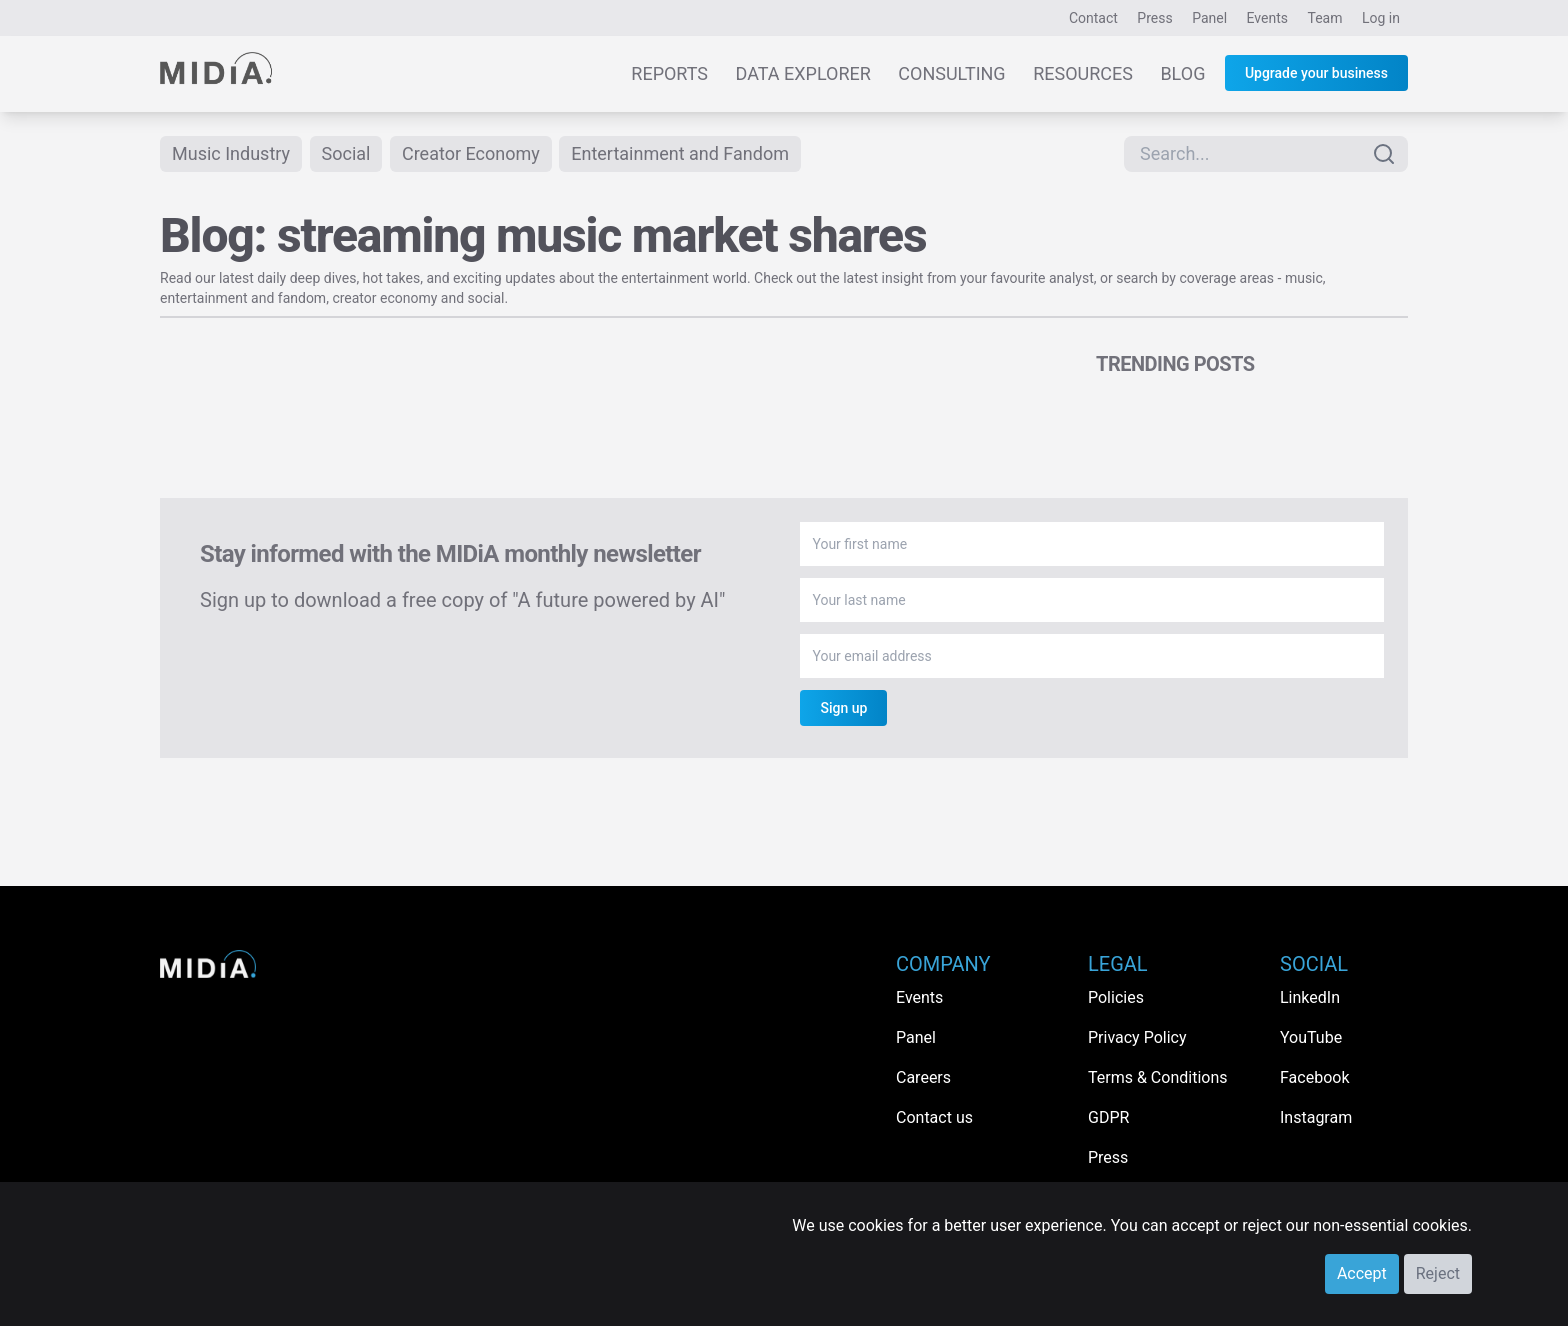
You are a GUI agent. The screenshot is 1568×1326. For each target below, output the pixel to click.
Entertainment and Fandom (680, 153)
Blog (1182, 73)
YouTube (1311, 1037)
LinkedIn (1310, 997)
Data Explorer (803, 73)
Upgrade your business (1316, 73)
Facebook (1314, 1077)
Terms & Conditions (1158, 1077)
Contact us (934, 1117)
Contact (1093, 18)
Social (346, 153)
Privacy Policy (1137, 1037)
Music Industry (231, 153)
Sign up (843, 708)
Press (1154, 18)
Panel (1209, 18)
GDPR (1108, 1117)
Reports (669, 73)
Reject (1438, 1273)
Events (1267, 18)
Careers (923, 1077)
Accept (1362, 1273)
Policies (1116, 997)
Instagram (1316, 1117)
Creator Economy (471, 153)
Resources (1083, 73)
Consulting (951, 73)
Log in (1381, 18)
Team (1325, 18)
